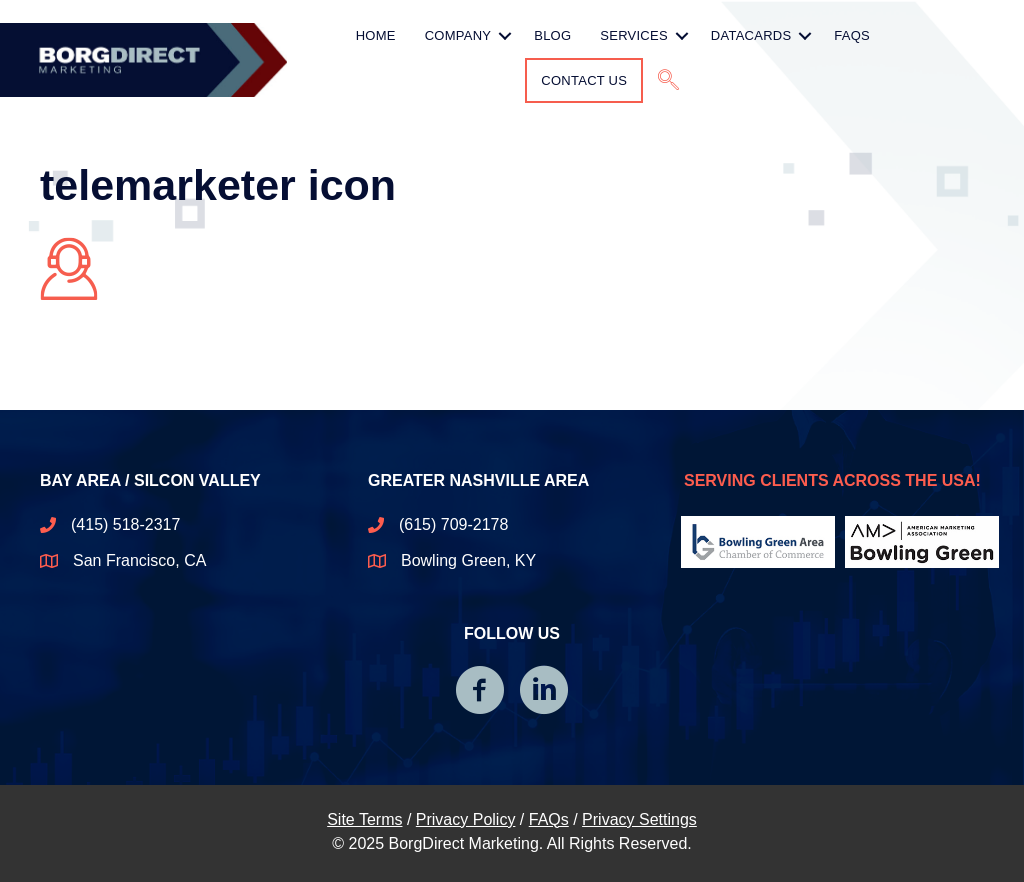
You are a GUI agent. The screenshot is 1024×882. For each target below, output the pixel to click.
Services (634, 35)
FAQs (852, 35)
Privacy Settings (639, 819)
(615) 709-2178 (453, 524)
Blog (552, 35)
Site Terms (364, 819)
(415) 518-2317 (125, 524)
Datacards (751, 35)
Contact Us (584, 80)
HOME (376, 35)
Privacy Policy (466, 819)
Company (458, 35)
